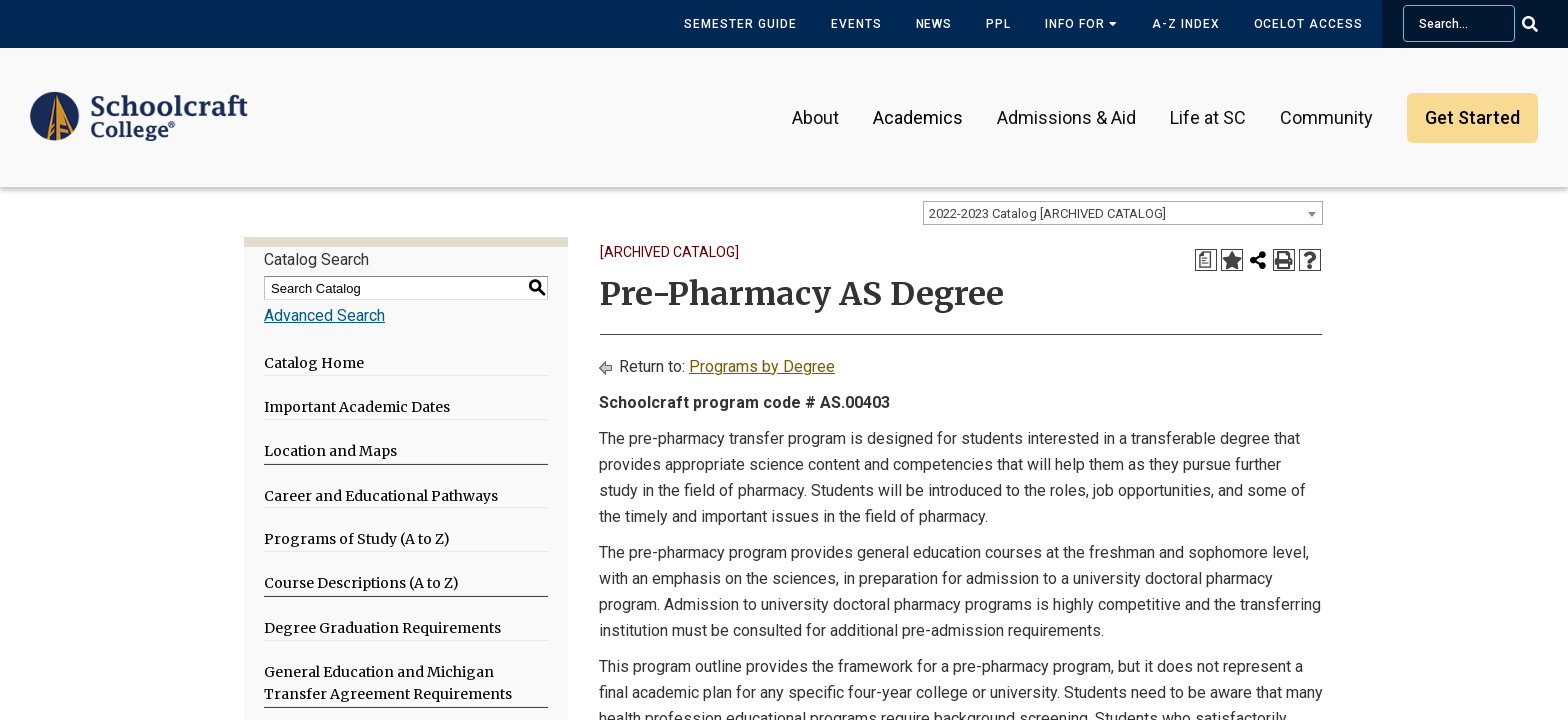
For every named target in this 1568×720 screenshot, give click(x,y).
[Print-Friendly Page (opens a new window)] (1284, 260)
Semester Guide (740, 24)
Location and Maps (330, 451)
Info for (1081, 24)
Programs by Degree (762, 366)
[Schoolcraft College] (139, 103)
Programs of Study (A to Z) (357, 539)
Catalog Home (314, 363)
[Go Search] (1542, 24)
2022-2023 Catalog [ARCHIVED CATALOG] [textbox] (1047, 213)
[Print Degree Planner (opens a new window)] (1206, 260)
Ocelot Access (1308, 24)
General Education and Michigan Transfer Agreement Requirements (388, 683)
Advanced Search (324, 315)
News (934, 24)
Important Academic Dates (357, 407)
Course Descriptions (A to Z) (361, 583)
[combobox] (1123, 213)
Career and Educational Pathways (381, 496)
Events (856, 24)
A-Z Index (1186, 24)
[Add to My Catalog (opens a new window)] (1232, 260)
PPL (998, 24)
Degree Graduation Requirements (382, 628)
